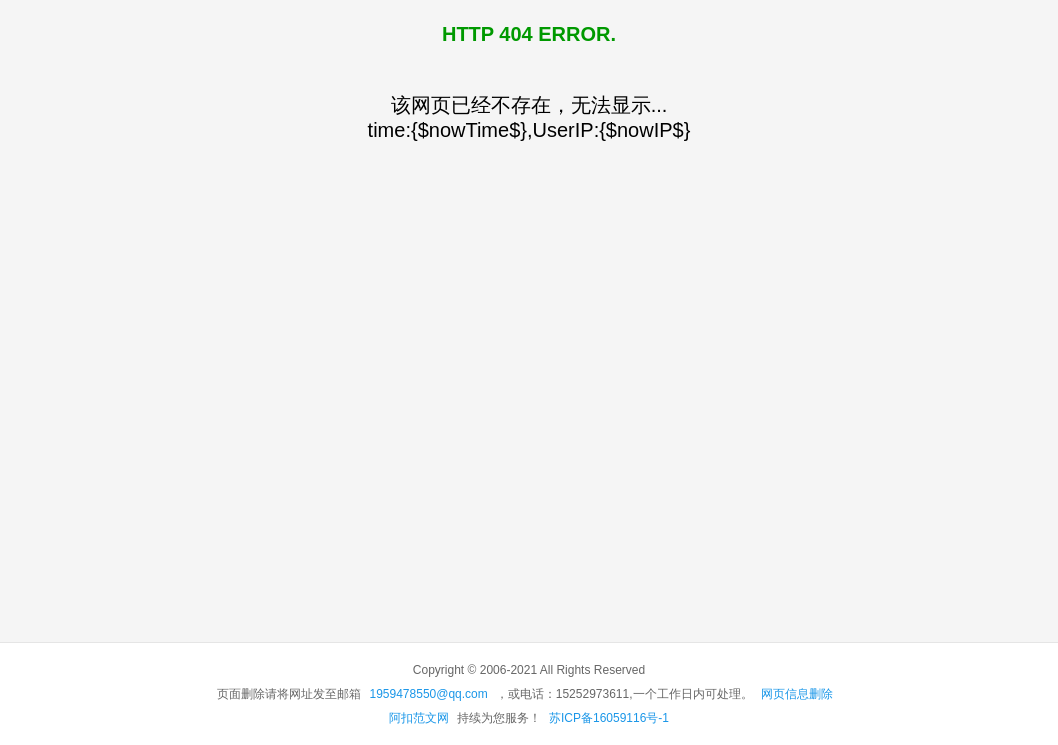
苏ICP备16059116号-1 (609, 718)
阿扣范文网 (419, 718)
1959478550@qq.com (428, 694)
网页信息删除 (797, 694)
